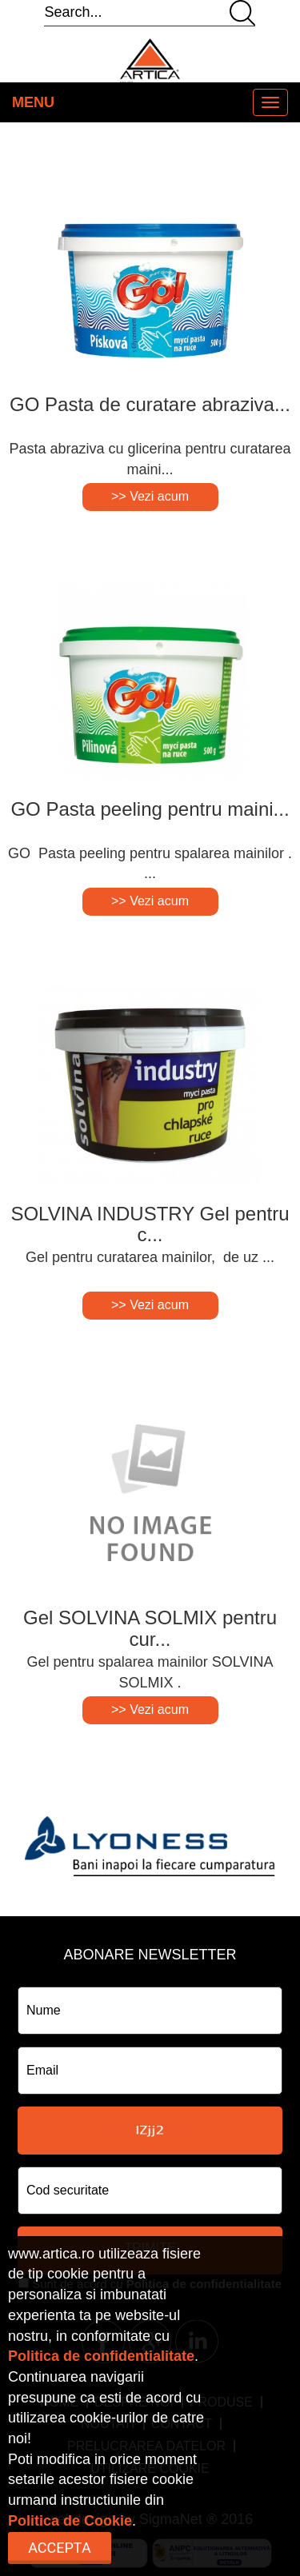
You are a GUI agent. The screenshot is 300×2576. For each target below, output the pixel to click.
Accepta (59, 2547)
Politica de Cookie (70, 2521)
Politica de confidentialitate (101, 2356)
